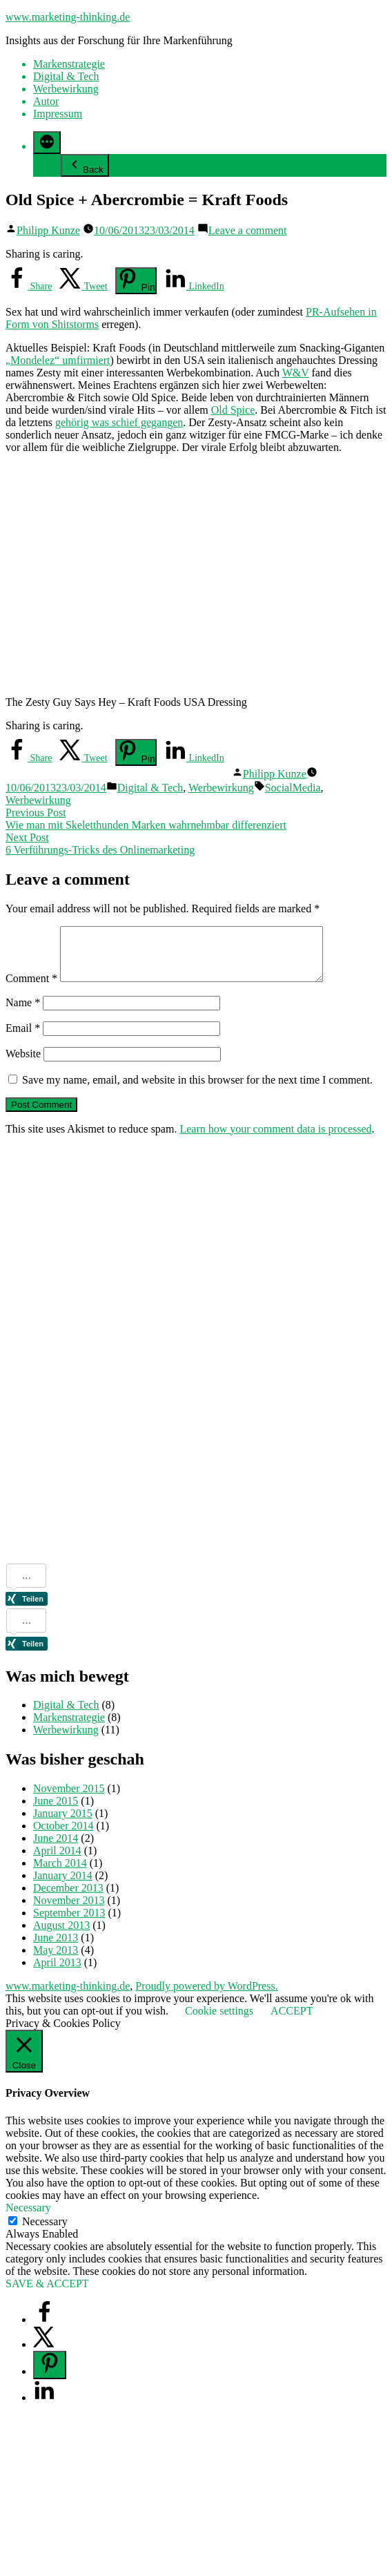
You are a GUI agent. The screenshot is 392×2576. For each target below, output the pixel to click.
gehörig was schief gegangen (119, 422)
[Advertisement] (61, 1364)
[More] (47, 142)
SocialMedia (293, 788)
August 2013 (61, 1935)
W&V (295, 372)
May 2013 (55, 1960)
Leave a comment (247, 230)
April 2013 (57, 1973)
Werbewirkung (66, 89)
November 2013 (69, 1910)
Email (23, 1038)
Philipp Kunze (48, 230)
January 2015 (62, 1823)
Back (85, 165)
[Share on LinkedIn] (194, 286)
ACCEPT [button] (292, 2021)
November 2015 (69, 1799)
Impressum (57, 113)
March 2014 (60, 1873)
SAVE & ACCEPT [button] (47, 2294)
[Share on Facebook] (29, 286)
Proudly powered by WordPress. (206, 1996)
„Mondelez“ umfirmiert (58, 360)
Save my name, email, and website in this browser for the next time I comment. (197, 1090)
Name (23, 1013)
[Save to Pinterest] (136, 280)
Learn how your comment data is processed (275, 1139)
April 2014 (57, 1861)
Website (23, 1064)
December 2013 (68, 1898)
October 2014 (63, 1836)
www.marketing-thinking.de (68, 17)
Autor (46, 101)
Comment (31, 988)
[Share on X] (83, 286)
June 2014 (55, 1848)
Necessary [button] (28, 2218)
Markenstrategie (69, 64)
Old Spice (233, 410)
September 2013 (69, 1923)
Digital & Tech (66, 76)
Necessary (45, 2232)
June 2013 (55, 1948)
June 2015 (55, 1811)
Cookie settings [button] (219, 2021)
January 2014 (62, 1886)
